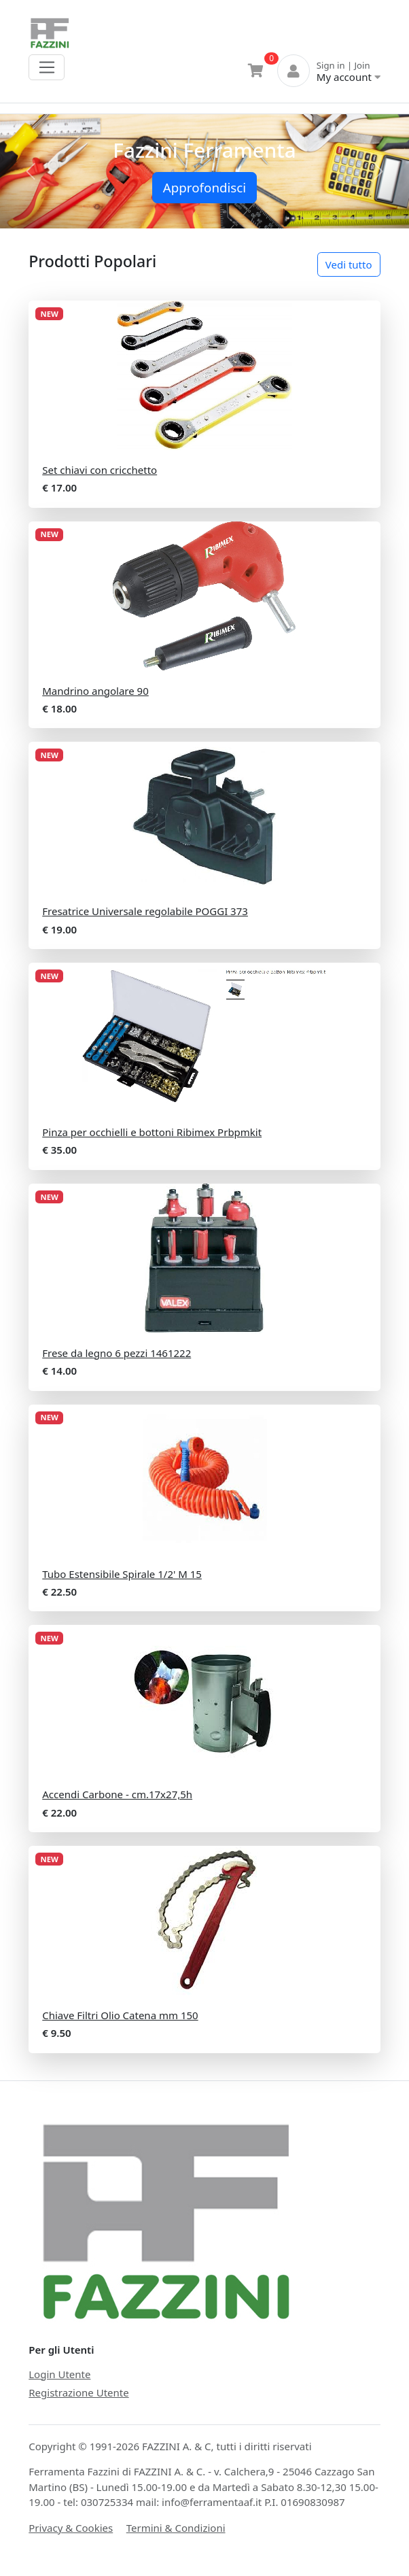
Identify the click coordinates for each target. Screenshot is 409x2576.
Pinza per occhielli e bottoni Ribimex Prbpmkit (152, 1132)
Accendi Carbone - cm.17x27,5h (117, 1794)
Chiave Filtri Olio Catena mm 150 (120, 2015)
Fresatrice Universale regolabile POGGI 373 (145, 911)
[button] (30, 171)
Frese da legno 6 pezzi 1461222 (116, 1353)
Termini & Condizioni (176, 2528)
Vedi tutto (348, 264)
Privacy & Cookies (71, 2528)
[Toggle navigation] (47, 67)
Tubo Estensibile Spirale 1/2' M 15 (122, 1574)
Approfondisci (204, 187)
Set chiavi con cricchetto (99, 470)
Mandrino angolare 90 (95, 691)
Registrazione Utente (78, 2392)
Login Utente (59, 2374)
